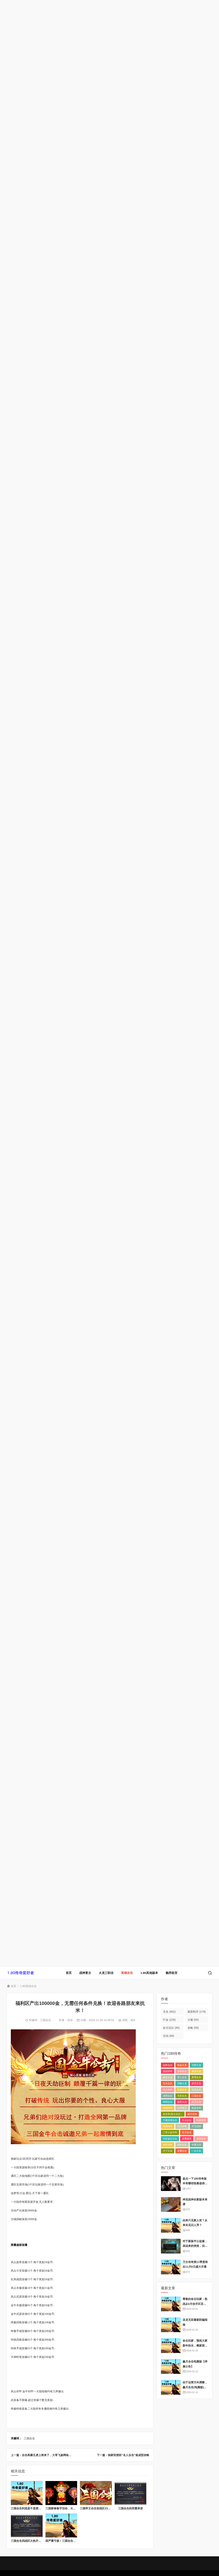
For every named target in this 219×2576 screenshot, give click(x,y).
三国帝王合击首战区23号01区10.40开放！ (105, 2508)
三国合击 (45, 2020)
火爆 (193, 2019)
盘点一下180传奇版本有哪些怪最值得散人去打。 (195, 2183)
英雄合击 (127, 1972)
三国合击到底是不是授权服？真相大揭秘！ (37, 2508)
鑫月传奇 (192, 2114)
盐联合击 (167, 2065)
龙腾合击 (182, 2150)
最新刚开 (197, 2011)
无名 (169, 2011)
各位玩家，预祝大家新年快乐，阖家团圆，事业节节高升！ (195, 2345)
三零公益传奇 (170, 2132)
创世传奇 (167, 2144)
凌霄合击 (167, 2095)
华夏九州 (196, 2144)
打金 (169, 2019)
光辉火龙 (196, 2065)
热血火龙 (182, 2065)
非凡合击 (186, 2132)
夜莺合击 (196, 2077)
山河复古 (182, 2108)
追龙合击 (201, 2138)
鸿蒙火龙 (182, 2083)
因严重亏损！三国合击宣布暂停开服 (67, 2540)
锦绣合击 (167, 2102)
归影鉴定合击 (170, 2138)
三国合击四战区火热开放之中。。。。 (34, 2540)
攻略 (193, 2027)
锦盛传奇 (201, 2120)
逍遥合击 (196, 2089)
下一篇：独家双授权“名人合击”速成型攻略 (123, 2455)
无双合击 (182, 2095)
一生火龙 (196, 2150)
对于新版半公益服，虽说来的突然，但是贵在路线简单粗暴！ (195, 2246)
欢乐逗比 (171, 2027)
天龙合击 (186, 2120)
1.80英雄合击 (28, 1986)
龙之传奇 (167, 2089)
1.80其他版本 (149, 1972)
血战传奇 (167, 2071)
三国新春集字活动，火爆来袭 (63, 2508)
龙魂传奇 (167, 2108)
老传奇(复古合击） (173, 2114)
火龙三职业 (106, 1972)
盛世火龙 (182, 2102)
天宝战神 (196, 2126)
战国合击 (182, 2089)
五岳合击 (167, 2083)
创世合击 (182, 2144)
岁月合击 (196, 2083)
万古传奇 (182, 2126)
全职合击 (182, 2071)
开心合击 (182, 2077)
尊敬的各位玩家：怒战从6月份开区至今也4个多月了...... (195, 2303)
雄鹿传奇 (167, 2126)
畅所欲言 (171, 1972)
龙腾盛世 (186, 2138)
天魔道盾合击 (170, 2120)
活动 (70, 2020)
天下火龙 (167, 2150)
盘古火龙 (167, 2077)
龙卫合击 (196, 2102)
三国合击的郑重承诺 (130, 2508)
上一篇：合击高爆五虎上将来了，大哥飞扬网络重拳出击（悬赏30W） (53, 2455)
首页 (69, 1972)
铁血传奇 (196, 2108)
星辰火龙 (196, 2071)
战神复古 (85, 1972)
